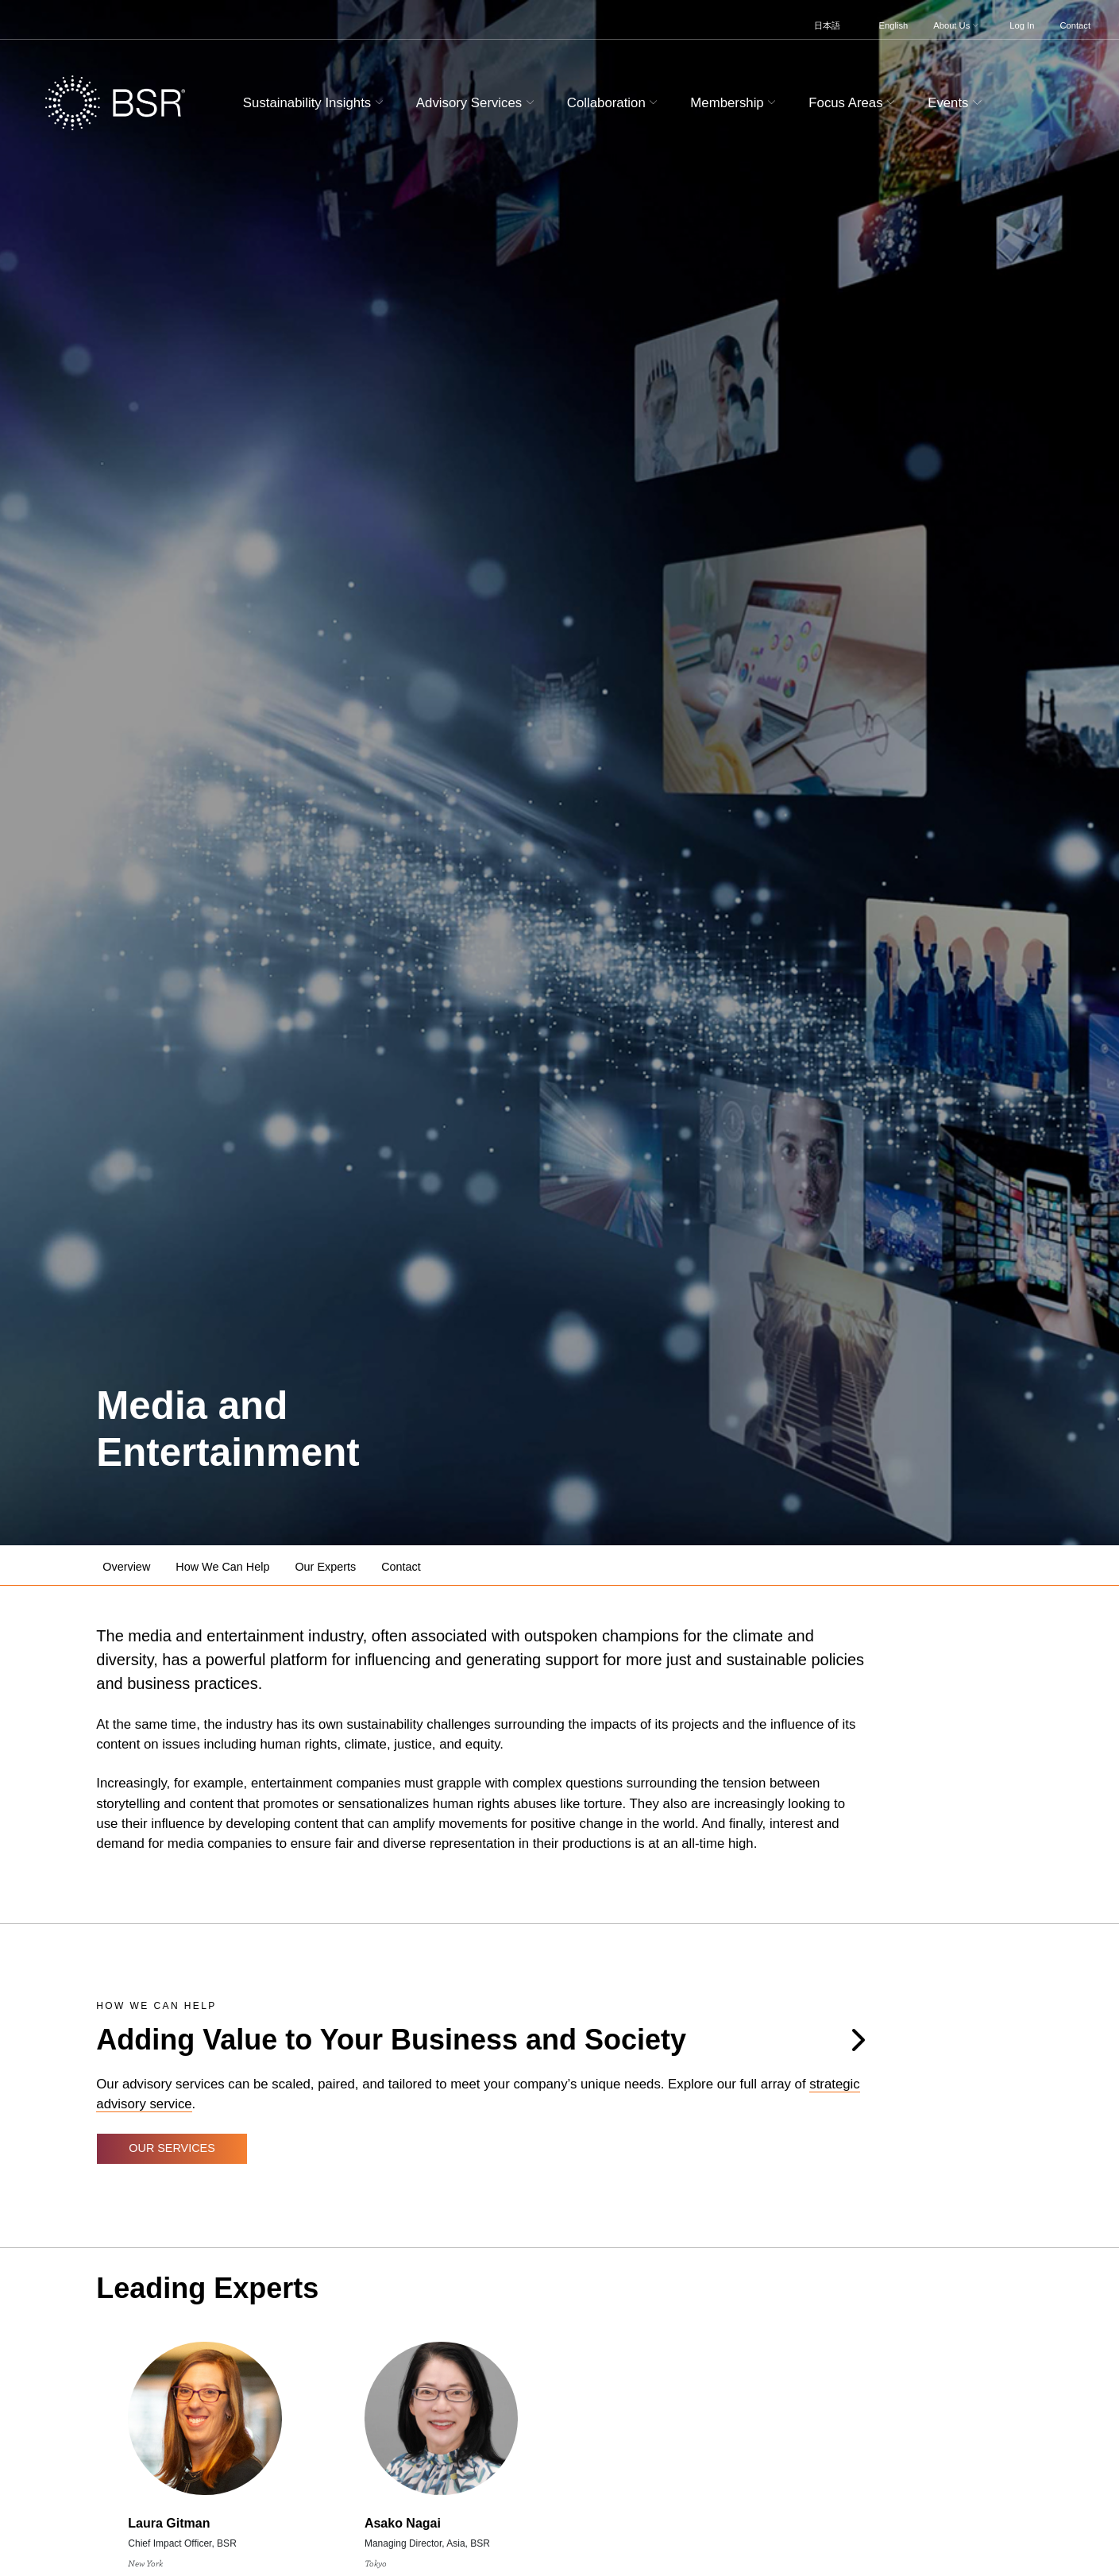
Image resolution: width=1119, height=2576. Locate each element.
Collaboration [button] (614, 102)
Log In (1021, 25)
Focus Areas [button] (853, 102)
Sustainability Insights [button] (315, 102)
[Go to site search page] (1022, 100)
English (894, 25)
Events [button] (957, 102)
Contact (1074, 25)
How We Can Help (222, 1566)
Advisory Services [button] (477, 102)
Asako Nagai (403, 2523)
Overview (126, 1566)
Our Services (172, 2148)
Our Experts (325, 1566)
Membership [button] (735, 102)
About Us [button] (957, 25)
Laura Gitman (169, 2523)
